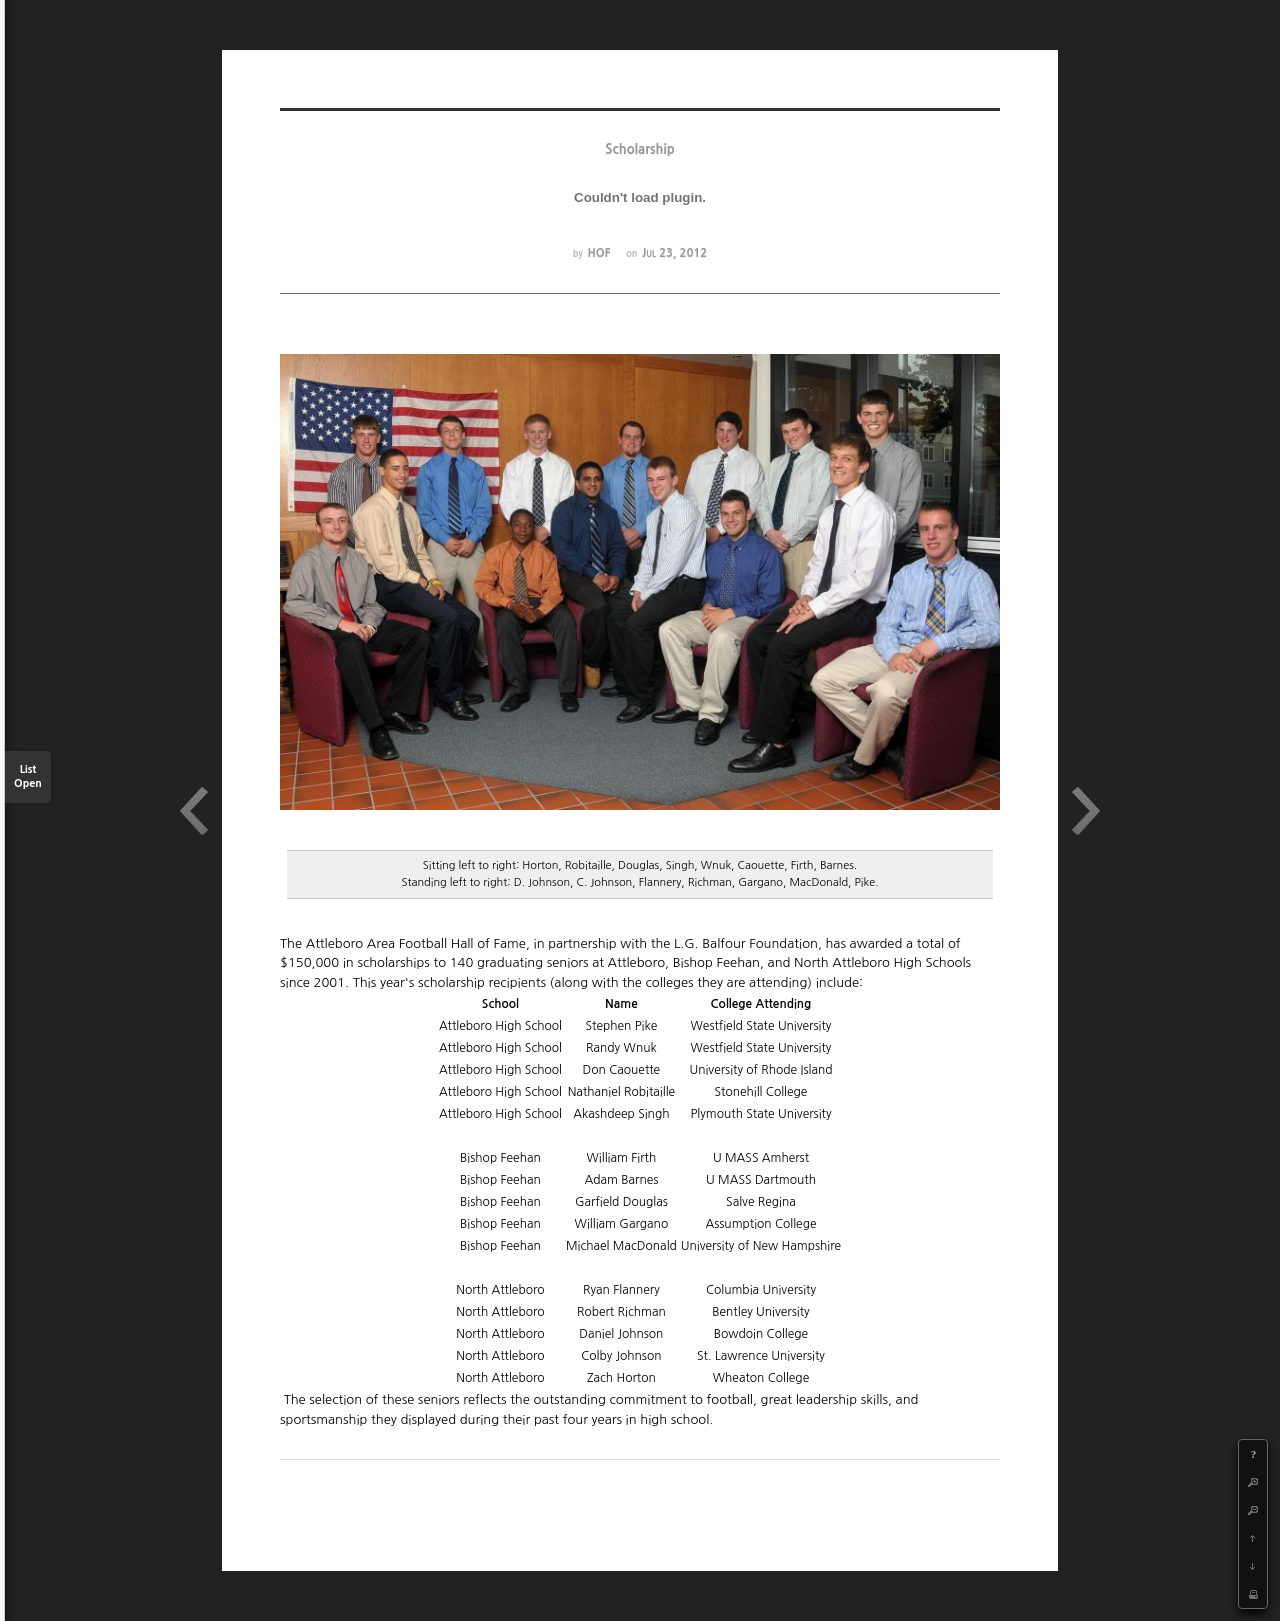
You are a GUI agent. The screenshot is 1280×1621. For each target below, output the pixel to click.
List (28, 777)
